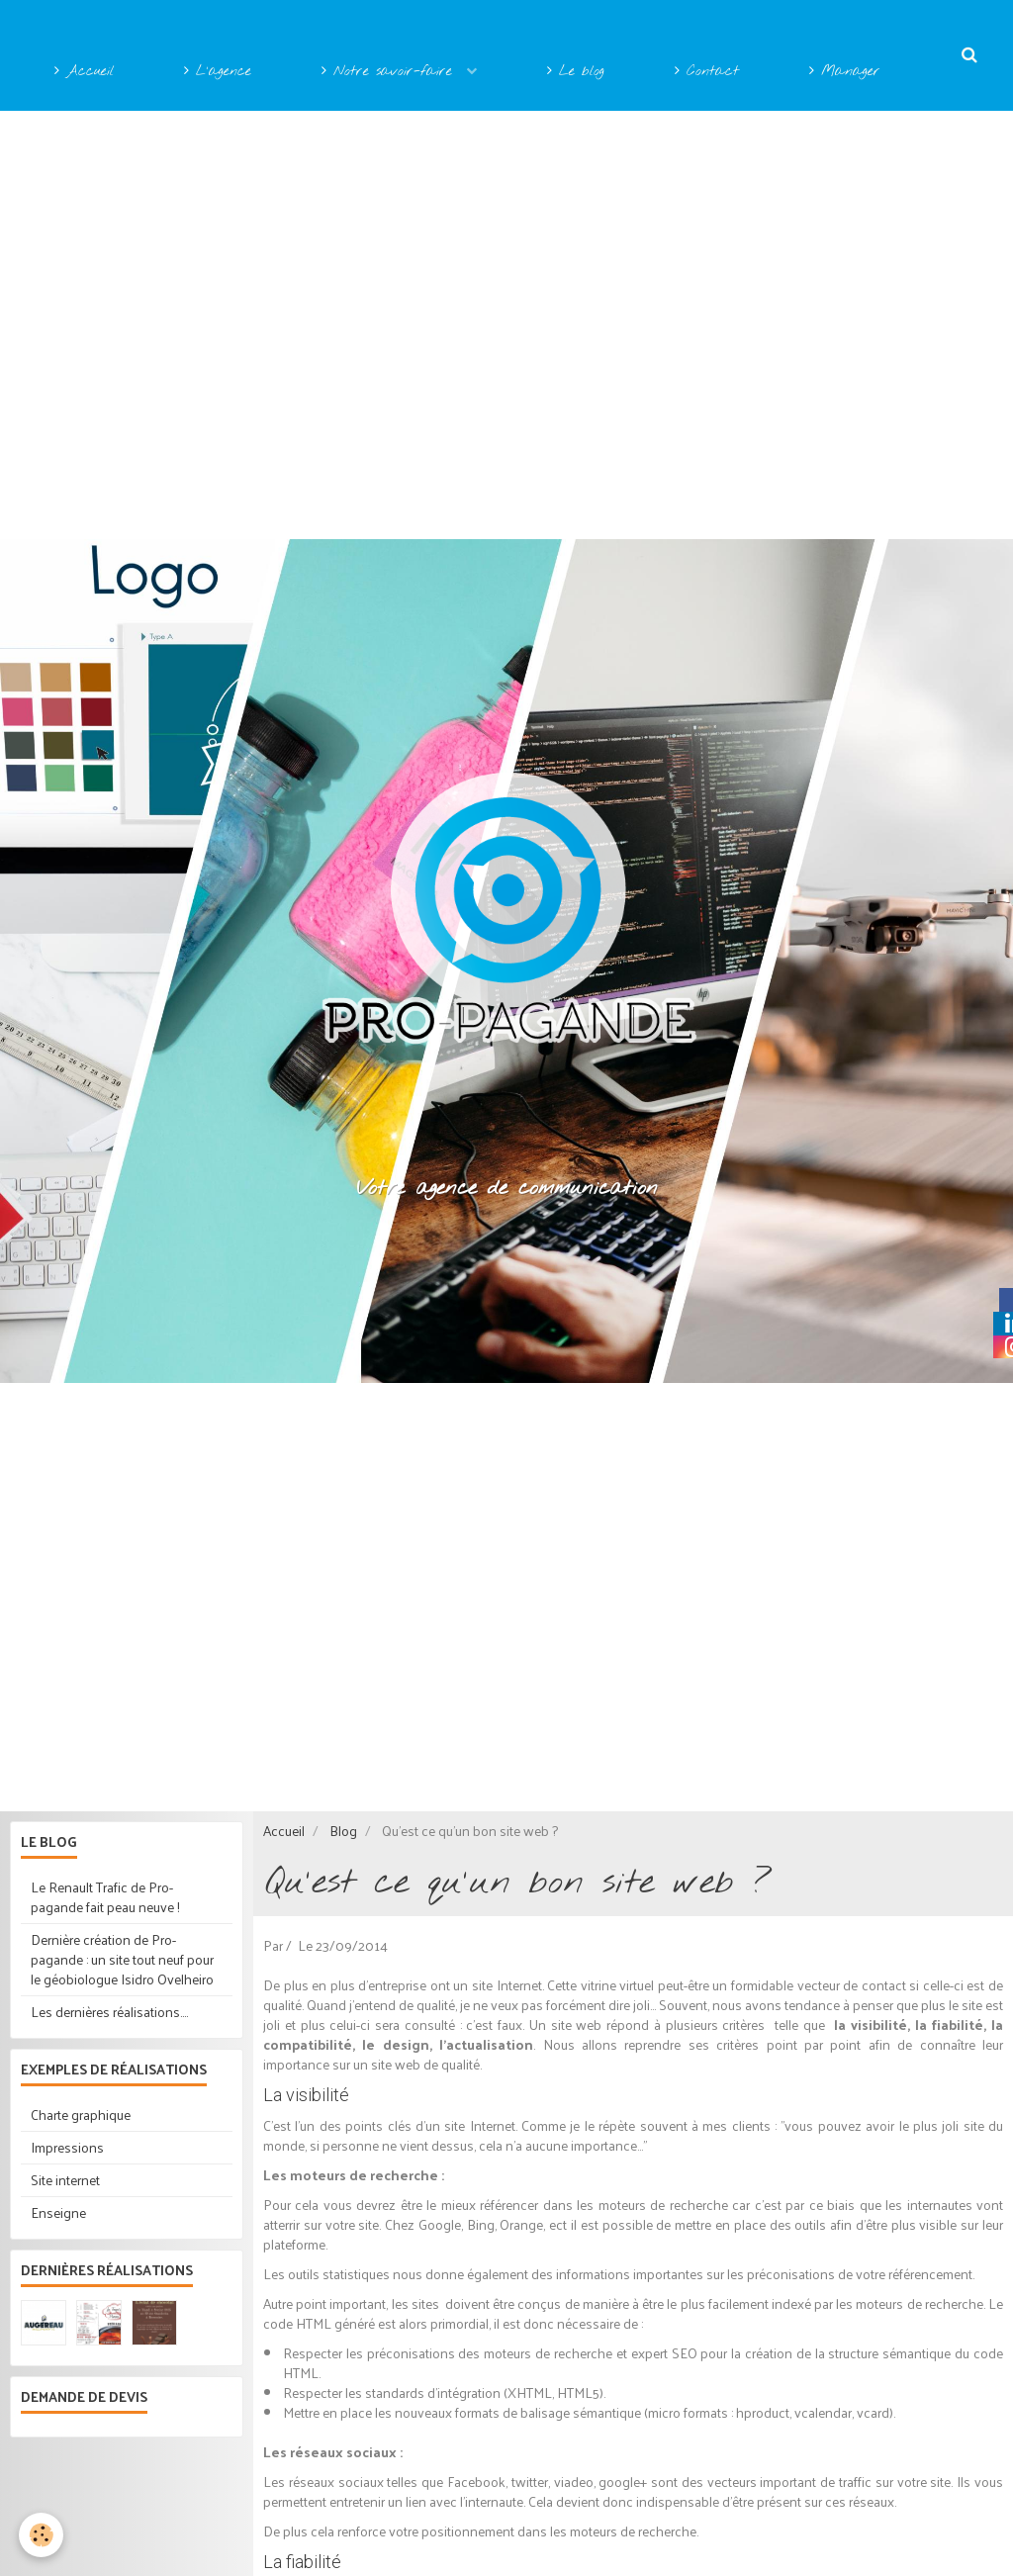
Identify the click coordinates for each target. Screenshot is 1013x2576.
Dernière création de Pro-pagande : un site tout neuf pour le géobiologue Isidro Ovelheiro (122, 1959)
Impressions (67, 2147)
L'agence (217, 71)
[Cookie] (42, 2535)
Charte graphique (81, 2114)
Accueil (84, 71)
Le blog (575, 71)
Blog (343, 1830)
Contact (707, 71)
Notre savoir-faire (390, 71)
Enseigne (58, 2212)
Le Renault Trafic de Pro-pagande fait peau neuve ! (105, 1897)
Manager (844, 71)
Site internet (65, 2179)
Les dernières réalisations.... (109, 2011)
